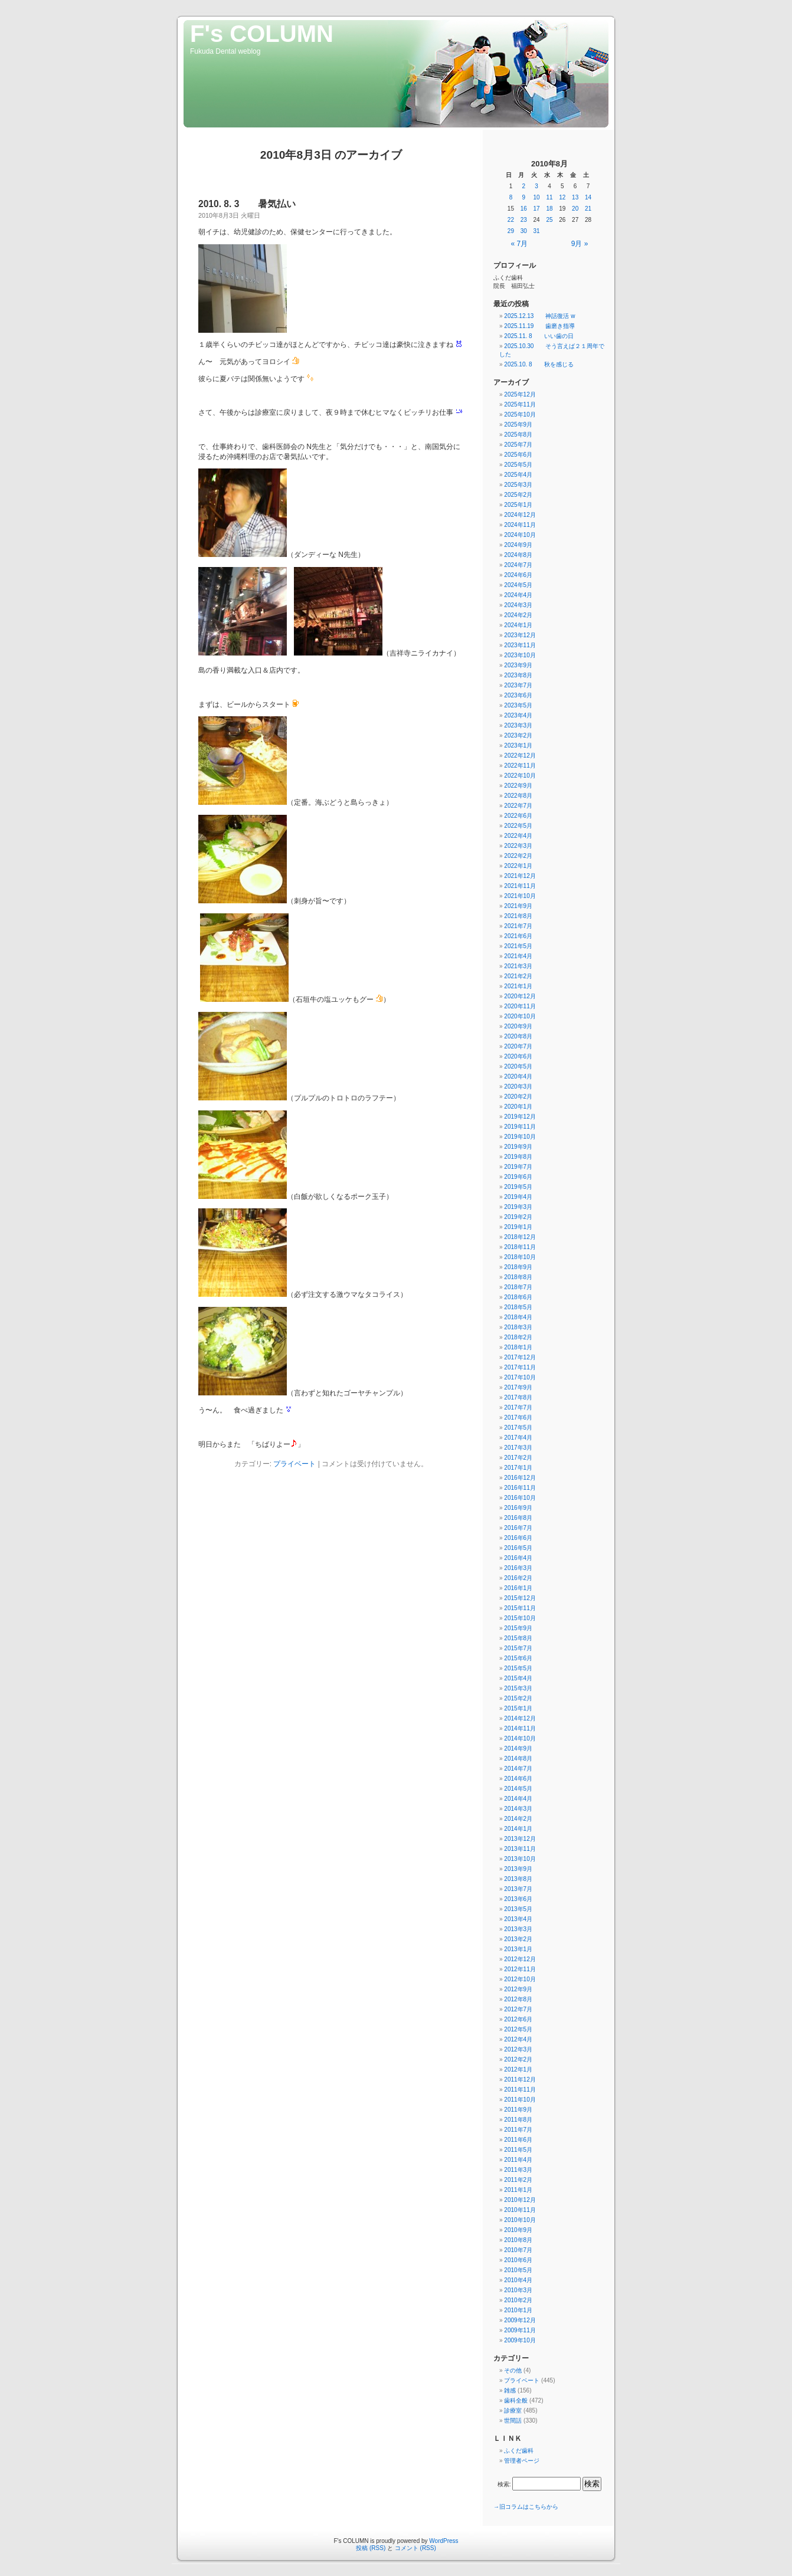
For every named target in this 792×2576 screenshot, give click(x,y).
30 (524, 231)
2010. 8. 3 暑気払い (247, 204)
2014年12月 (519, 1718)
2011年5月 (518, 2149)
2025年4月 (518, 474)
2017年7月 (518, 1407)
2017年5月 (518, 1427)
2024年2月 (518, 615)
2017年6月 (518, 1417)
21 (588, 208)
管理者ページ (521, 2460)
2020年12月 (519, 996)
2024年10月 (519, 535)
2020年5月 (518, 1066)
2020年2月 (518, 1096)
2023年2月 (518, 735)
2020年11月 (519, 1006)
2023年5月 (518, 705)
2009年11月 (519, 2330)
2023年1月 (518, 745)
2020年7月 (518, 1046)
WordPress (443, 2541)
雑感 (510, 2390)
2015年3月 (518, 1688)
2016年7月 (518, 1528)
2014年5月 (518, 1788)
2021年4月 (518, 956)
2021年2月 (518, 976)
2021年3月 (518, 966)
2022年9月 (518, 785)
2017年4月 (518, 1437)
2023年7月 (518, 685)
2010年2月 (518, 2300)
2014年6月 (518, 1778)
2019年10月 (519, 1136)
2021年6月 (518, 936)
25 (549, 220)
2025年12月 (519, 394)
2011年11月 (519, 2089)
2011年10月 (519, 2099)
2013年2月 (518, 1939)
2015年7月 (518, 1648)
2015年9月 (518, 1628)
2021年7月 (518, 926)
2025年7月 (518, 444)
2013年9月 (518, 1869)
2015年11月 (519, 1608)
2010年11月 (519, 2210)
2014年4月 (518, 1798)
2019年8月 (518, 1156)
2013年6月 (518, 1899)
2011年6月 (518, 2139)
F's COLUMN (261, 34)
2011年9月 (518, 2109)
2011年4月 (518, 2160)
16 (524, 208)
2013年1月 (518, 1949)
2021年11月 (519, 886)
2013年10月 (519, 1859)
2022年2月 (518, 856)
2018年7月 (518, 1287)
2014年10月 (519, 1738)
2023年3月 (518, 725)
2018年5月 (518, 1307)
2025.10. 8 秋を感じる (538, 364)
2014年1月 (518, 1829)
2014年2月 (518, 1818)
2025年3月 (518, 484)
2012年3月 (518, 2049)
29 (511, 231)
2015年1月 (518, 1708)
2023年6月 (518, 695)
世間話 (513, 2420)
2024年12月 (519, 515)
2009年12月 (519, 2320)
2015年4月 (518, 1678)
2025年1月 (518, 505)
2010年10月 (519, 2220)
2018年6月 (518, 1297)
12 (562, 197)
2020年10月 (519, 1016)
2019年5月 (518, 1187)
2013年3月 (518, 1929)
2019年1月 (518, 1227)
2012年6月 (518, 2019)
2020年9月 (518, 1026)
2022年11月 (519, 765)
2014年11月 (519, 1728)
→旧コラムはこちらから (525, 2506)
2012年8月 (518, 1999)
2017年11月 (519, 1367)
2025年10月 (519, 414)
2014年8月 (518, 1758)
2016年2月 (518, 1578)
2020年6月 (518, 1056)
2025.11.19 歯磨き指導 (539, 326)
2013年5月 (518, 1909)
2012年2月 (518, 2059)
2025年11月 (519, 404)
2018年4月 (518, 1317)
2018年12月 (519, 1237)
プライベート (294, 1464)
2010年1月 (518, 2310)
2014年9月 (518, 1748)
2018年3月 (518, 1327)
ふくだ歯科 (519, 2450)
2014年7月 (518, 1768)
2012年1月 (518, 2069)
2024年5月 (518, 585)
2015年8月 (518, 1638)
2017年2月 (518, 1457)
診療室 (513, 2410)
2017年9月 (518, 1387)
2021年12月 (519, 876)
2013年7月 (518, 1889)
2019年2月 (518, 1217)
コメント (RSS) (415, 2548)
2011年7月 (518, 2129)
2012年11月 (519, 1969)
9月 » (579, 244)
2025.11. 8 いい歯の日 (538, 336)
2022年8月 (518, 795)
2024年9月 (518, 545)
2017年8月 (518, 1397)
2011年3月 (518, 2170)
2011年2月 (518, 2180)
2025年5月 (518, 464)
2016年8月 (518, 1518)
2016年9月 (518, 1508)
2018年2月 (518, 1337)
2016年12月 (519, 1477)
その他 (513, 2370)
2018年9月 (518, 1267)
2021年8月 (518, 916)
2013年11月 (519, 1849)
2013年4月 (518, 1919)
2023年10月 (519, 655)
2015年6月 (518, 1658)
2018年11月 (519, 1247)
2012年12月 (519, 1959)
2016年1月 (518, 1588)
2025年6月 (518, 454)
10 (537, 197)
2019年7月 (518, 1167)
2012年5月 (518, 2029)
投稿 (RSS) (370, 2548)
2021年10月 (519, 896)
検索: (504, 2484)
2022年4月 (518, 836)
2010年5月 (518, 2270)
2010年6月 (518, 2260)
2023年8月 (518, 675)
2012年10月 (519, 1979)
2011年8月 (518, 2119)
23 (524, 220)
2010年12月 (519, 2200)
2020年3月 (518, 1086)
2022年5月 (518, 825)
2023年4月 (518, 715)
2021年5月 (518, 946)
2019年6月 (518, 1177)
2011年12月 (519, 2079)
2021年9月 (518, 906)
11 (549, 197)
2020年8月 (518, 1036)
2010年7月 (518, 2250)
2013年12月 (519, 1839)
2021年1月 (518, 986)
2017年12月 (519, 1357)
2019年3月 (518, 1207)
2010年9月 (518, 2230)
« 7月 (519, 244)
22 (511, 220)
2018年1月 (518, 1347)
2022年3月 (518, 846)
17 (537, 208)
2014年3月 (518, 1808)
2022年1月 (518, 866)
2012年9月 (518, 1989)
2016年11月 (519, 1487)
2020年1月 (518, 1106)
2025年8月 (518, 434)
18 (549, 208)
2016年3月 (518, 1568)
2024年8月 (518, 555)
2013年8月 (518, 1879)
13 (575, 197)
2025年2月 (518, 494)
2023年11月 (519, 645)
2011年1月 (518, 2190)
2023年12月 (519, 635)
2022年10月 (519, 775)
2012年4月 (518, 2039)
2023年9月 (518, 665)
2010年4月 (518, 2280)
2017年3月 (518, 1447)
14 (588, 197)
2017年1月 (518, 1467)
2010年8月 (518, 2240)
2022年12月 (519, 755)
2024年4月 (518, 595)
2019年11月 (519, 1126)
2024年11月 (519, 525)
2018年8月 (518, 1277)
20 (575, 208)
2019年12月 (519, 1116)
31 (537, 231)
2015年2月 (518, 1698)
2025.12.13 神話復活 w (539, 316)
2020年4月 (518, 1076)
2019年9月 (518, 1146)
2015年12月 (519, 1598)
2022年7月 (518, 805)
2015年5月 (518, 1668)
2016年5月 (518, 1548)
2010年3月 (518, 2290)
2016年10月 (519, 1498)
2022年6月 (518, 815)
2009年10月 (519, 2340)
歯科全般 (516, 2400)
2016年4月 (518, 1558)
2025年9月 (518, 424)
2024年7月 (518, 565)
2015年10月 (519, 1618)
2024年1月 (518, 625)
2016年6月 (518, 1538)
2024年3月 (518, 605)
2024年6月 (518, 575)
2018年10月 (519, 1257)
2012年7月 (518, 2009)
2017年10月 (519, 1377)
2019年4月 (518, 1197)
